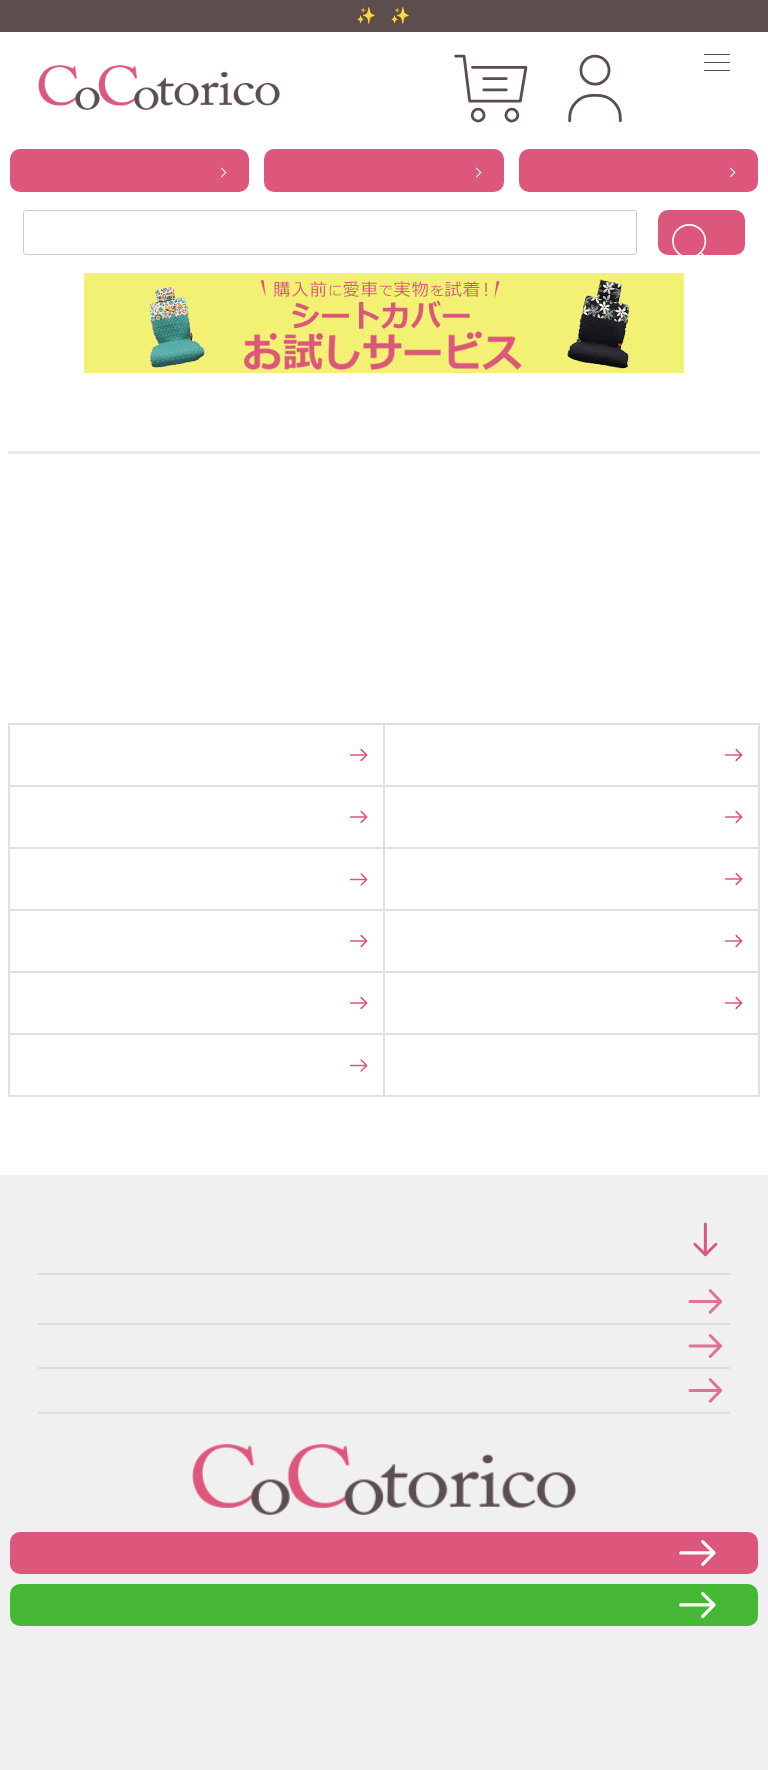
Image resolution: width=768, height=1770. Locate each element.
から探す (129, 170)
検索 (701, 232)
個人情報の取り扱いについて (44, 1345)
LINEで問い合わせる (384, 1604)
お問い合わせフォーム (384, 1552)
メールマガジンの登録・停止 (44, 1389)
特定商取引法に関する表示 (44, 1300)
